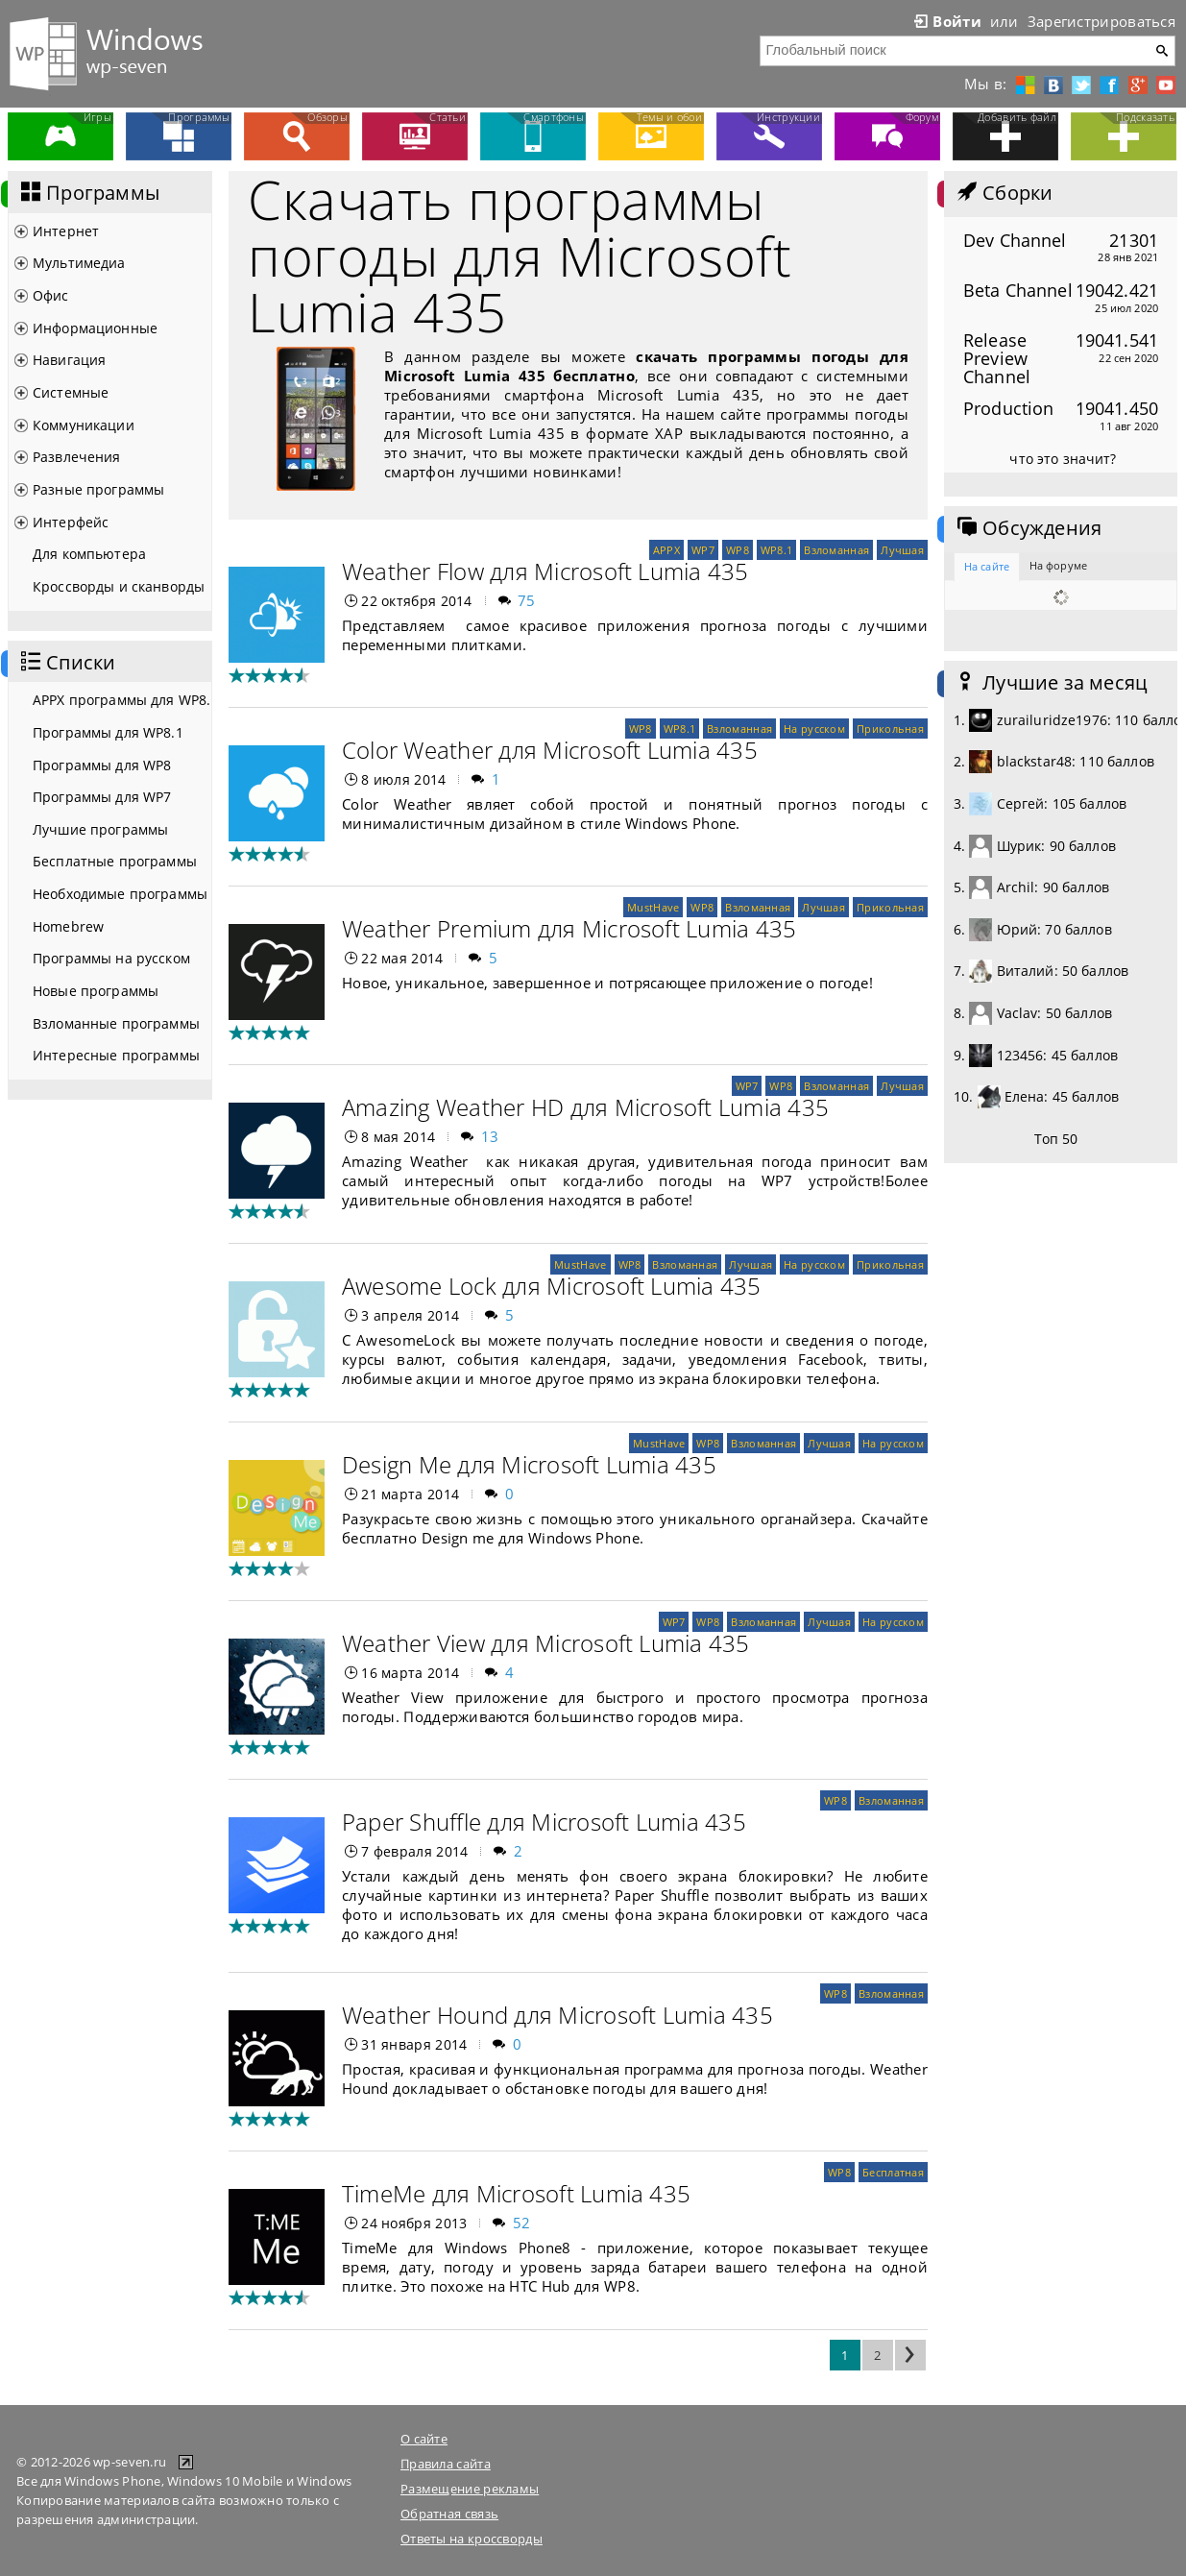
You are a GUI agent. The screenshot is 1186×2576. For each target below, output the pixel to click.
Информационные (95, 328)
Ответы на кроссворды (471, 2538)
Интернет (66, 231)
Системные (71, 392)
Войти (945, 21)
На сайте (986, 566)
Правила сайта (445, 2463)
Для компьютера (89, 554)
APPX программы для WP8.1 (122, 700)
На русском (814, 728)
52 (522, 2222)
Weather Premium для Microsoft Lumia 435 (569, 928)
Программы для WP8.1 (108, 732)
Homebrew (68, 926)
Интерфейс (71, 522)
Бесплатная (893, 2172)
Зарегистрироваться (1101, 21)
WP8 (737, 550)
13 (490, 1136)
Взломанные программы (116, 1023)
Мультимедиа (79, 263)
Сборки (1003, 193)
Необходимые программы (120, 894)
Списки (66, 662)
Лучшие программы (100, 829)
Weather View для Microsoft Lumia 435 (546, 1643)
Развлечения (77, 457)
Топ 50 (1056, 1139)
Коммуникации (83, 425)
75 (527, 600)
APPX (666, 550)
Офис (51, 295)
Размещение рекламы (469, 2488)
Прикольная (890, 728)
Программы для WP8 (102, 765)
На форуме (1058, 565)
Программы (88, 193)
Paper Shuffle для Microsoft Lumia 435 (544, 1821)
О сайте (424, 2438)
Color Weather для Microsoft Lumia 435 (550, 750)
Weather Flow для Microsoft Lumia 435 (545, 571)
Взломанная (836, 550)
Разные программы (98, 489)
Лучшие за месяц (1051, 682)
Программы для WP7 (102, 797)
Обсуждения (1027, 528)
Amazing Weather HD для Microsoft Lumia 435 (585, 1107)
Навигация (69, 360)
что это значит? (1062, 459)
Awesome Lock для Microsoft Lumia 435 (552, 1285)
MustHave (653, 907)
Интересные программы (116, 1055)
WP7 (702, 550)
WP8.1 (776, 550)
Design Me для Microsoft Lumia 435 (529, 1464)
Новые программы (95, 991)
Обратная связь (449, 2513)
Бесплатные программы (115, 861)
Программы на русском (111, 958)
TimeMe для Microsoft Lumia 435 (516, 2193)
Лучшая (902, 550)
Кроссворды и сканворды (119, 586)
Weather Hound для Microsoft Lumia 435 (557, 2014)
